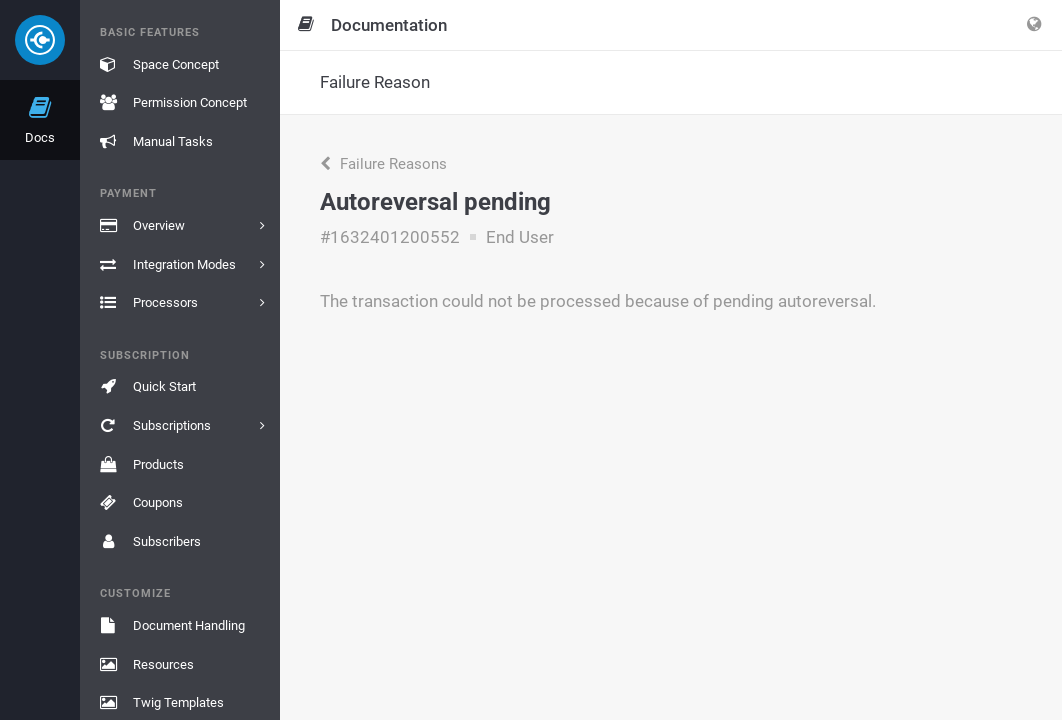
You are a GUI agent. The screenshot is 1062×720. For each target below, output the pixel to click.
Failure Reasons (383, 164)
